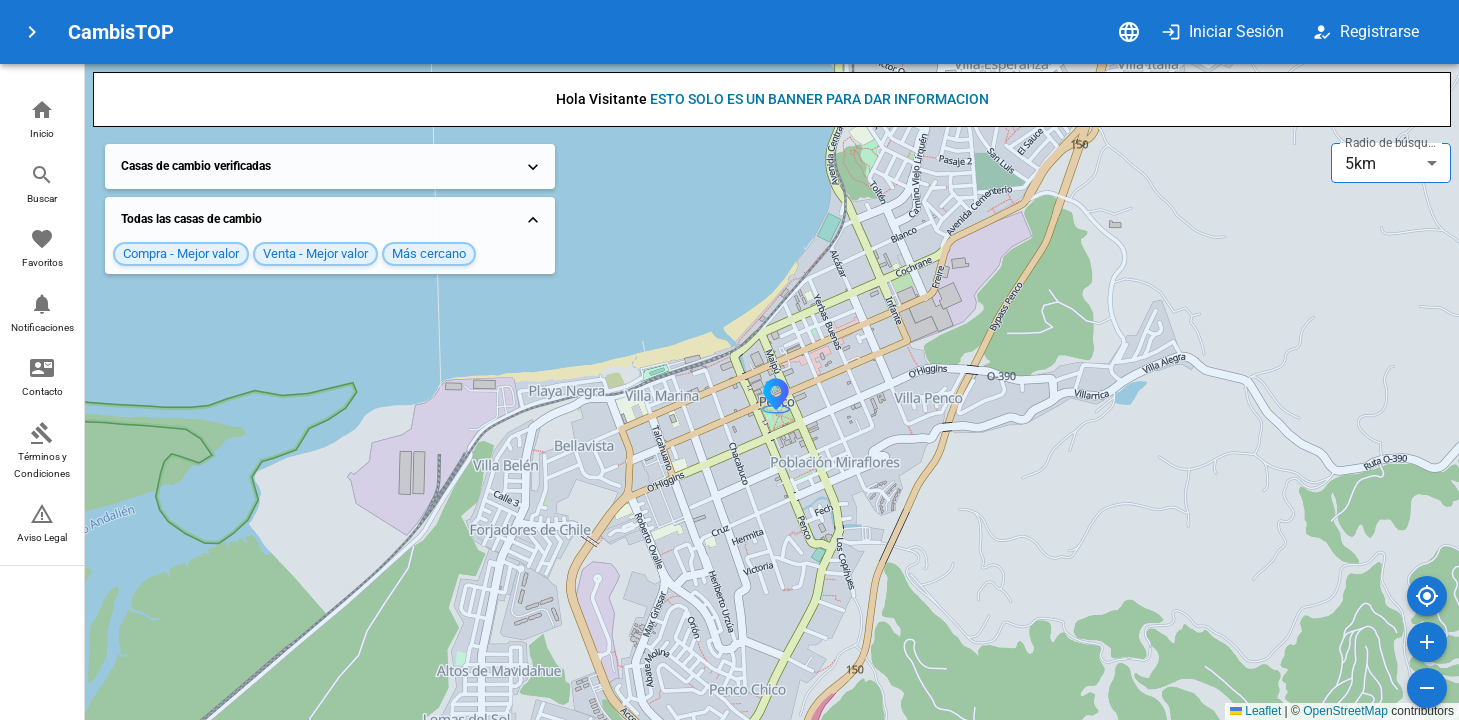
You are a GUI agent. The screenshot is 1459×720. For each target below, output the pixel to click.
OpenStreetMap (1345, 711)
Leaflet (1255, 711)
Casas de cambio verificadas (332, 167)
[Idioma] (1129, 32)
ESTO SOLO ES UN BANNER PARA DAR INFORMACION (819, 99)
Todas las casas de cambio (332, 220)
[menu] (32, 32)
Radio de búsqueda (1393, 143)
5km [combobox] (1360, 163)
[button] (42, 120)
